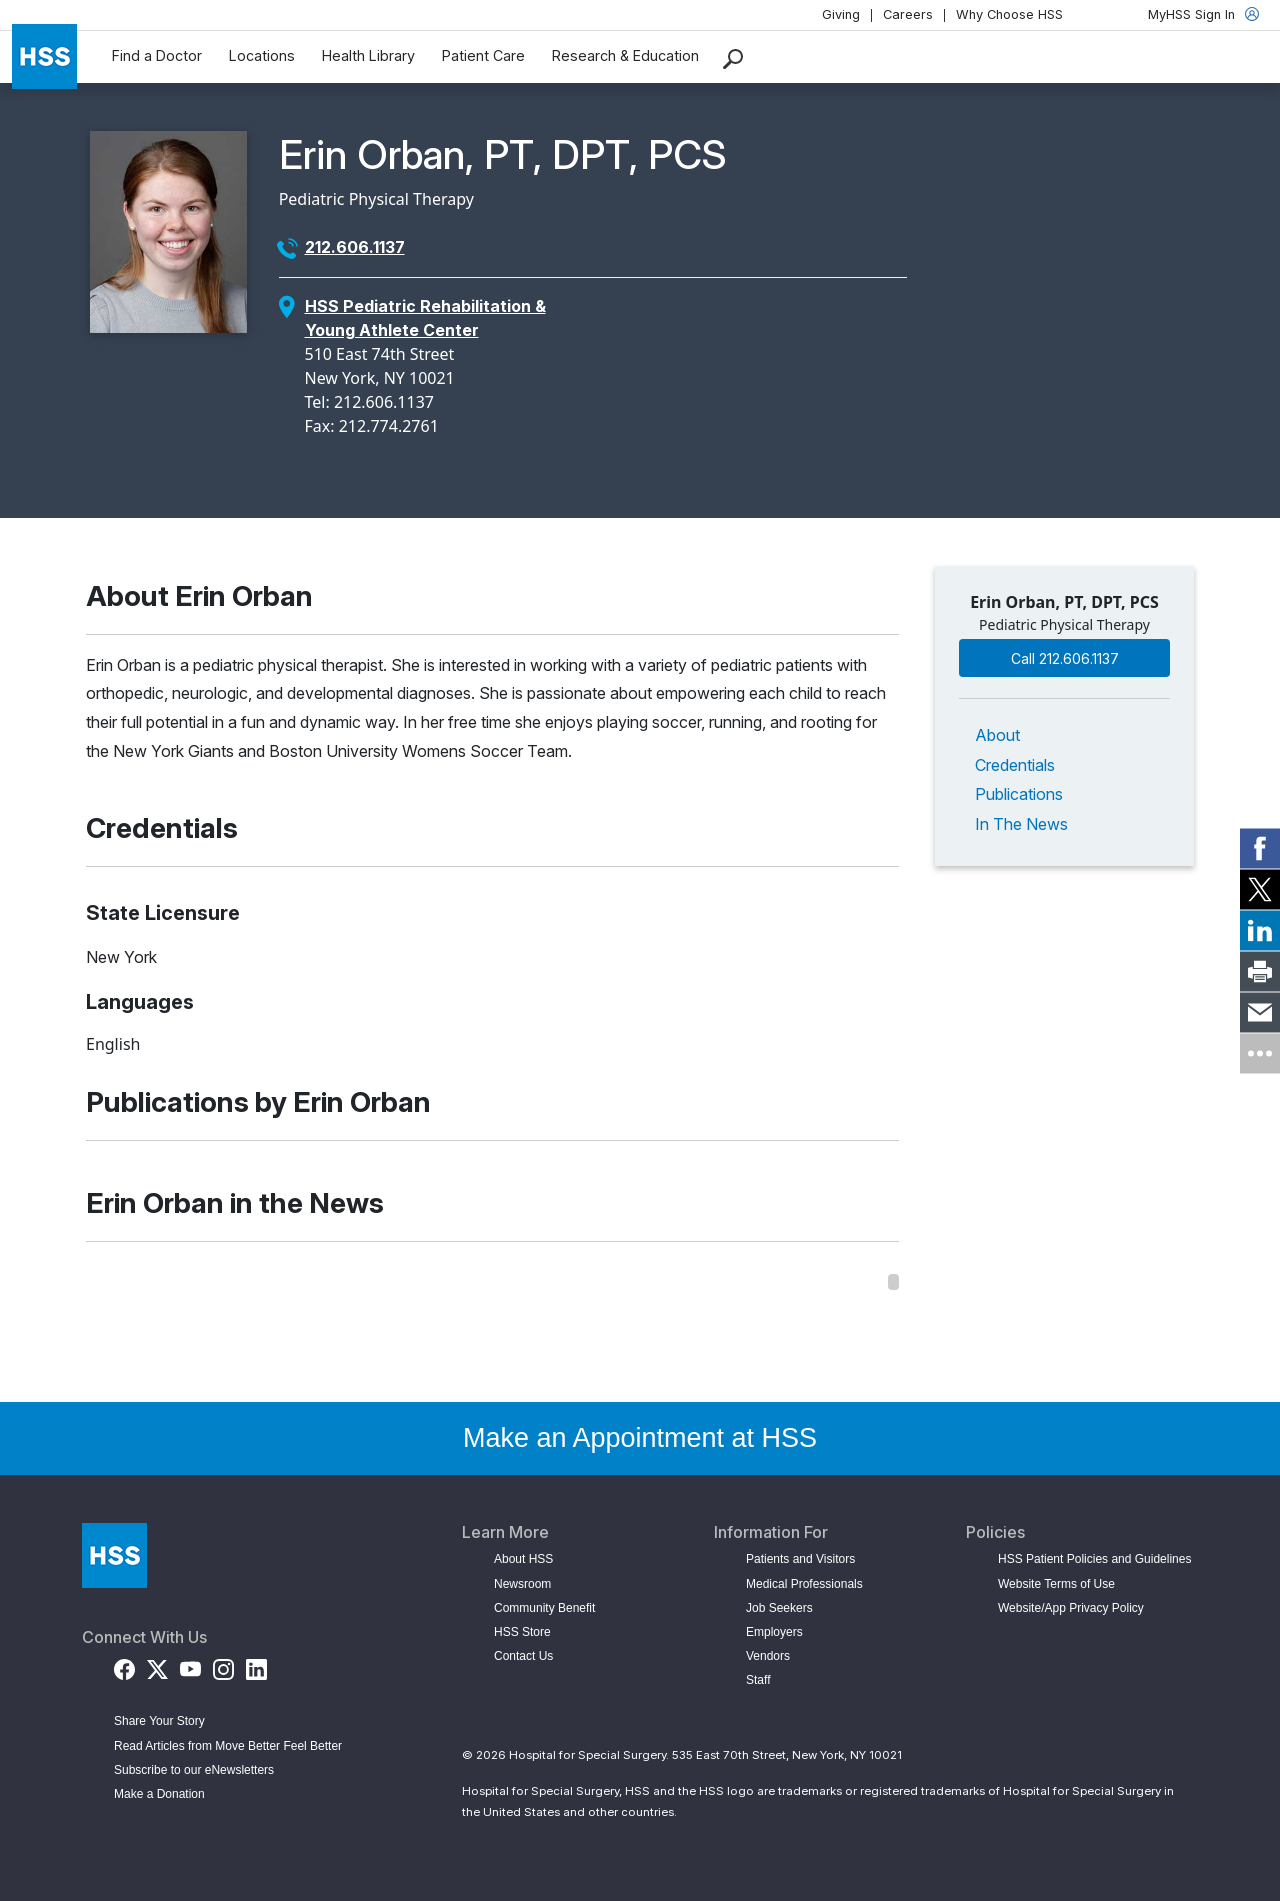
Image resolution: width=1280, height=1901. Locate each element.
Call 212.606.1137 (1065, 658)
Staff (758, 1680)
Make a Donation (159, 1794)
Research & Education (625, 55)
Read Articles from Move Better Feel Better (228, 1746)
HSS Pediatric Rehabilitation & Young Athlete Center (425, 318)
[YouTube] (190, 1665)
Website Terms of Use (1056, 1584)
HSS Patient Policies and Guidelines (1094, 1559)
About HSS (523, 1559)
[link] (1260, 848)
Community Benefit (544, 1608)
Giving (841, 14)
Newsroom (522, 1584)
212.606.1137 (355, 247)
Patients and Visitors (800, 1559)
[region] (492, 1282)
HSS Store (522, 1632)
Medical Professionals (804, 1584)
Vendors (768, 1656)
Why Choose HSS (1009, 14)
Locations (262, 55)
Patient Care (483, 55)
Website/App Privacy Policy (1071, 1608)
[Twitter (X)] (157, 1665)
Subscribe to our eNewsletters (194, 1770)
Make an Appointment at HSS (640, 1438)
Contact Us (523, 1656)
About (997, 735)
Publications (1019, 794)
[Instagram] (223, 1665)
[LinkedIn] (256, 1665)
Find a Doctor (157, 55)
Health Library (368, 55)
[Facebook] (124, 1665)
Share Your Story (159, 1721)
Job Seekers (779, 1608)
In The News (1021, 824)
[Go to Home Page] (114, 1555)
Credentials (1015, 765)
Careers (908, 14)
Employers (774, 1632)
